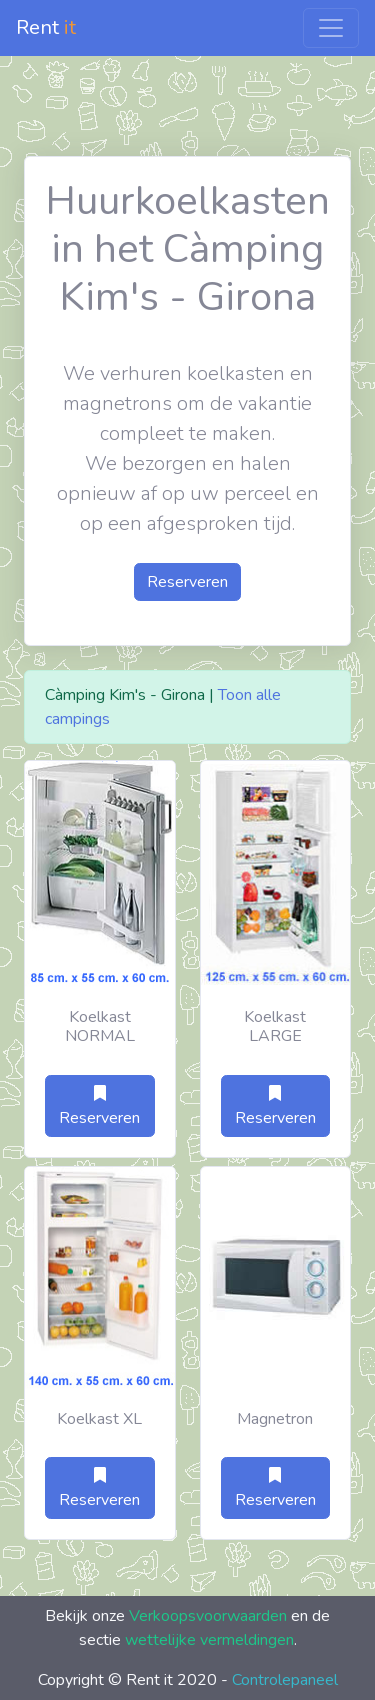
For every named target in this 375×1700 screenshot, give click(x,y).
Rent (46, 27)
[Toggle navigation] (331, 28)
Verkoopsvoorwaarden (208, 1616)
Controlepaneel (285, 1680)
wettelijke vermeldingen (209, 1640)
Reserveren (187, 582)
